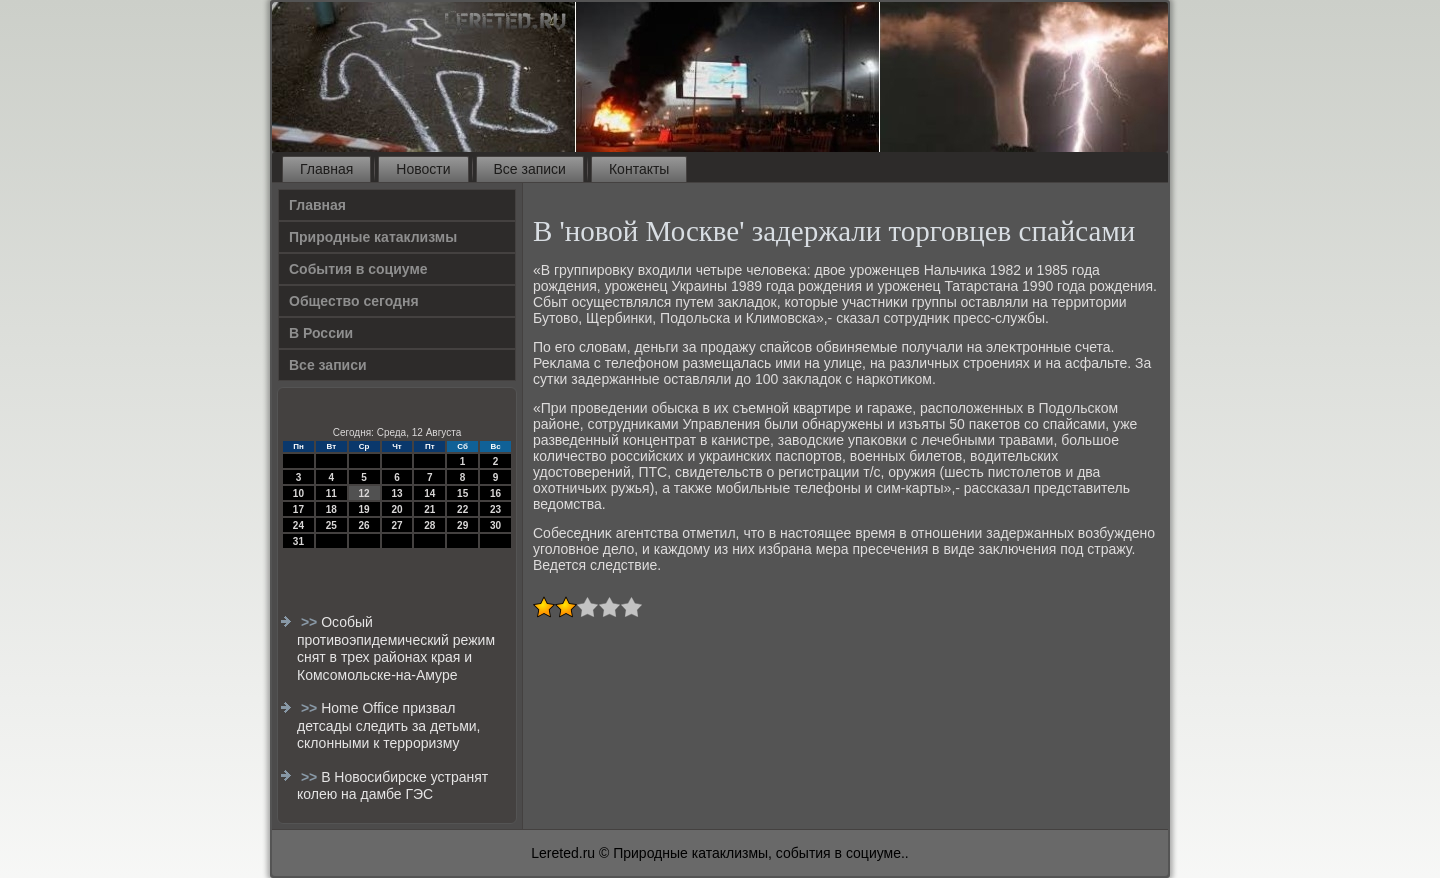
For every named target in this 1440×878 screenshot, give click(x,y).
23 (495, 509)
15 (462, 493)
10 (298, 493)
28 (429, 525)
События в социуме (358, 269)
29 (462, 525)
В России (321, 333)
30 (495, 525)
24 (298, 525)
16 (495, 493)
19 (364, 509)
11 (331, 493)
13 (396, 493)
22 (462, 509)
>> (311, 622)
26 (364, 525)
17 (298, 509)
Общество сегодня (354, 301)
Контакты (639, 169)
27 (396, 525)
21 (429, 509)
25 (331, 525)
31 (298, 541)
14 (429, 493)
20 (396, 509)
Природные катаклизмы (373, 237)
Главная (326, 169)
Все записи (530, 169)
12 (364, 493)
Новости (423, 169)
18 (331, 509)
